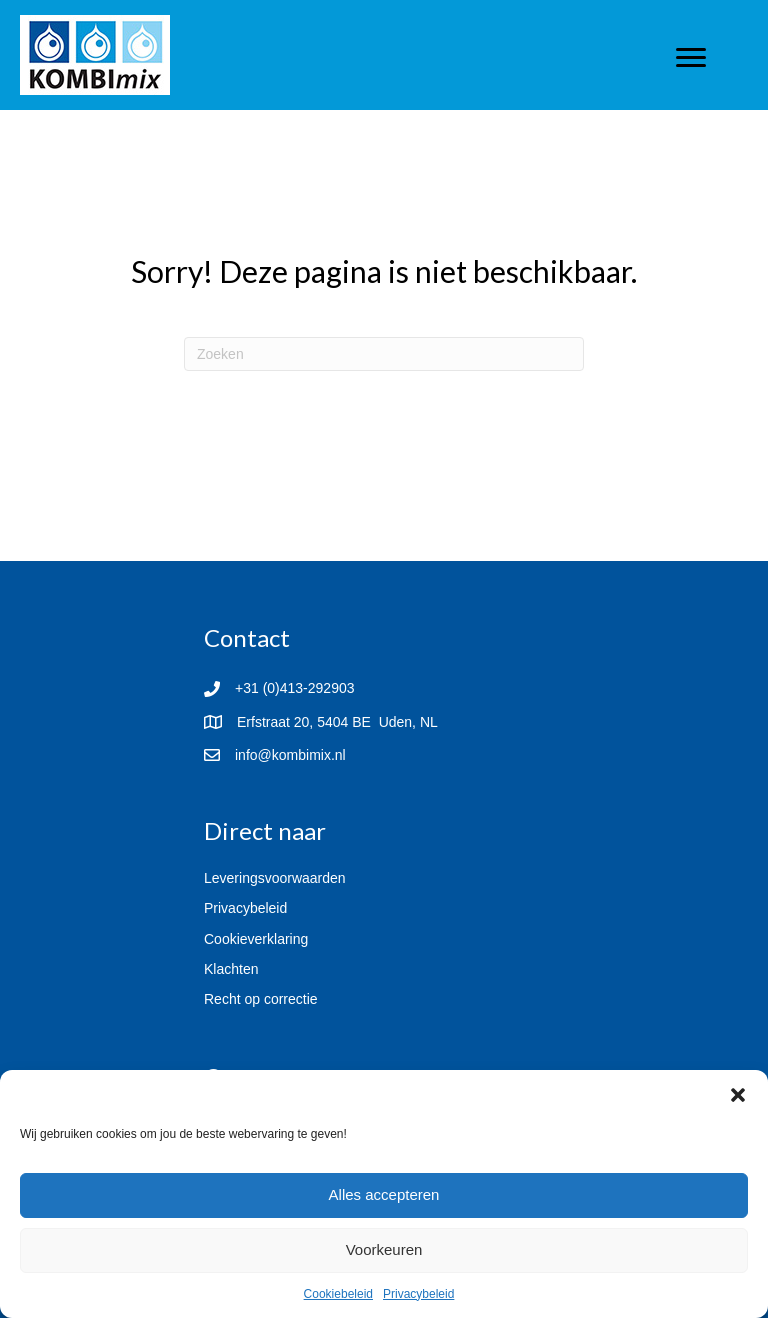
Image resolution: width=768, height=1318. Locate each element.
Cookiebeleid (338, 1294)
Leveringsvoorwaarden (275, 878)
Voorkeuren (384, 1249)
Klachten (231, 969)
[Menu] (691, 58)
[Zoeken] (384, 354)
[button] (738, 1095)
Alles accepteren (384, 1194)
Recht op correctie (261, 999)
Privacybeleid (418, 1294)
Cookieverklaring (256, 939)
